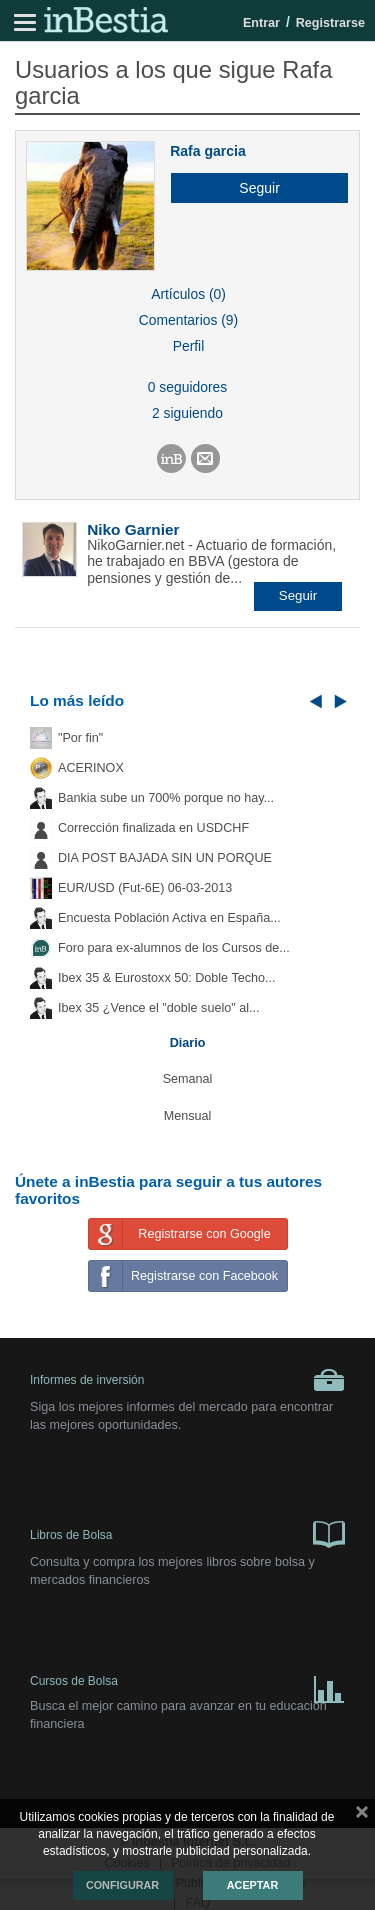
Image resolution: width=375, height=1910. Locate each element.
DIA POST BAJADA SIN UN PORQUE (165, 858)
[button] (252, 188)
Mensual (188, 1116)
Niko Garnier (133, 529)
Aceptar (252, 1885)
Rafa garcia (207, 151)
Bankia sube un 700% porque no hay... (166, 798)
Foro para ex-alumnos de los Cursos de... (174, 948)
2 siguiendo (187, 413)
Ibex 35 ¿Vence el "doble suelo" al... (158, 1008)
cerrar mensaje (362, 1816)
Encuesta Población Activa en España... (169, 918)
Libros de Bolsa (187, 1533)
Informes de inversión (187, 1380)
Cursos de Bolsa (187, 1685)
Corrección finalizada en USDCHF (153, 828)
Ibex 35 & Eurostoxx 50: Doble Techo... (167, 978)
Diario (188, 1043)
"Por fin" (80, 738)
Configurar (122, 1885)
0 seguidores (187, 387)
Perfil (189, 346)
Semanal (188, 1079)
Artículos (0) (188, 294)
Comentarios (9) (188, 320)
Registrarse (330, 23)
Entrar (261, 23)
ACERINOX (91, 768)
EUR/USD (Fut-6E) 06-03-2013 (145, 888)
